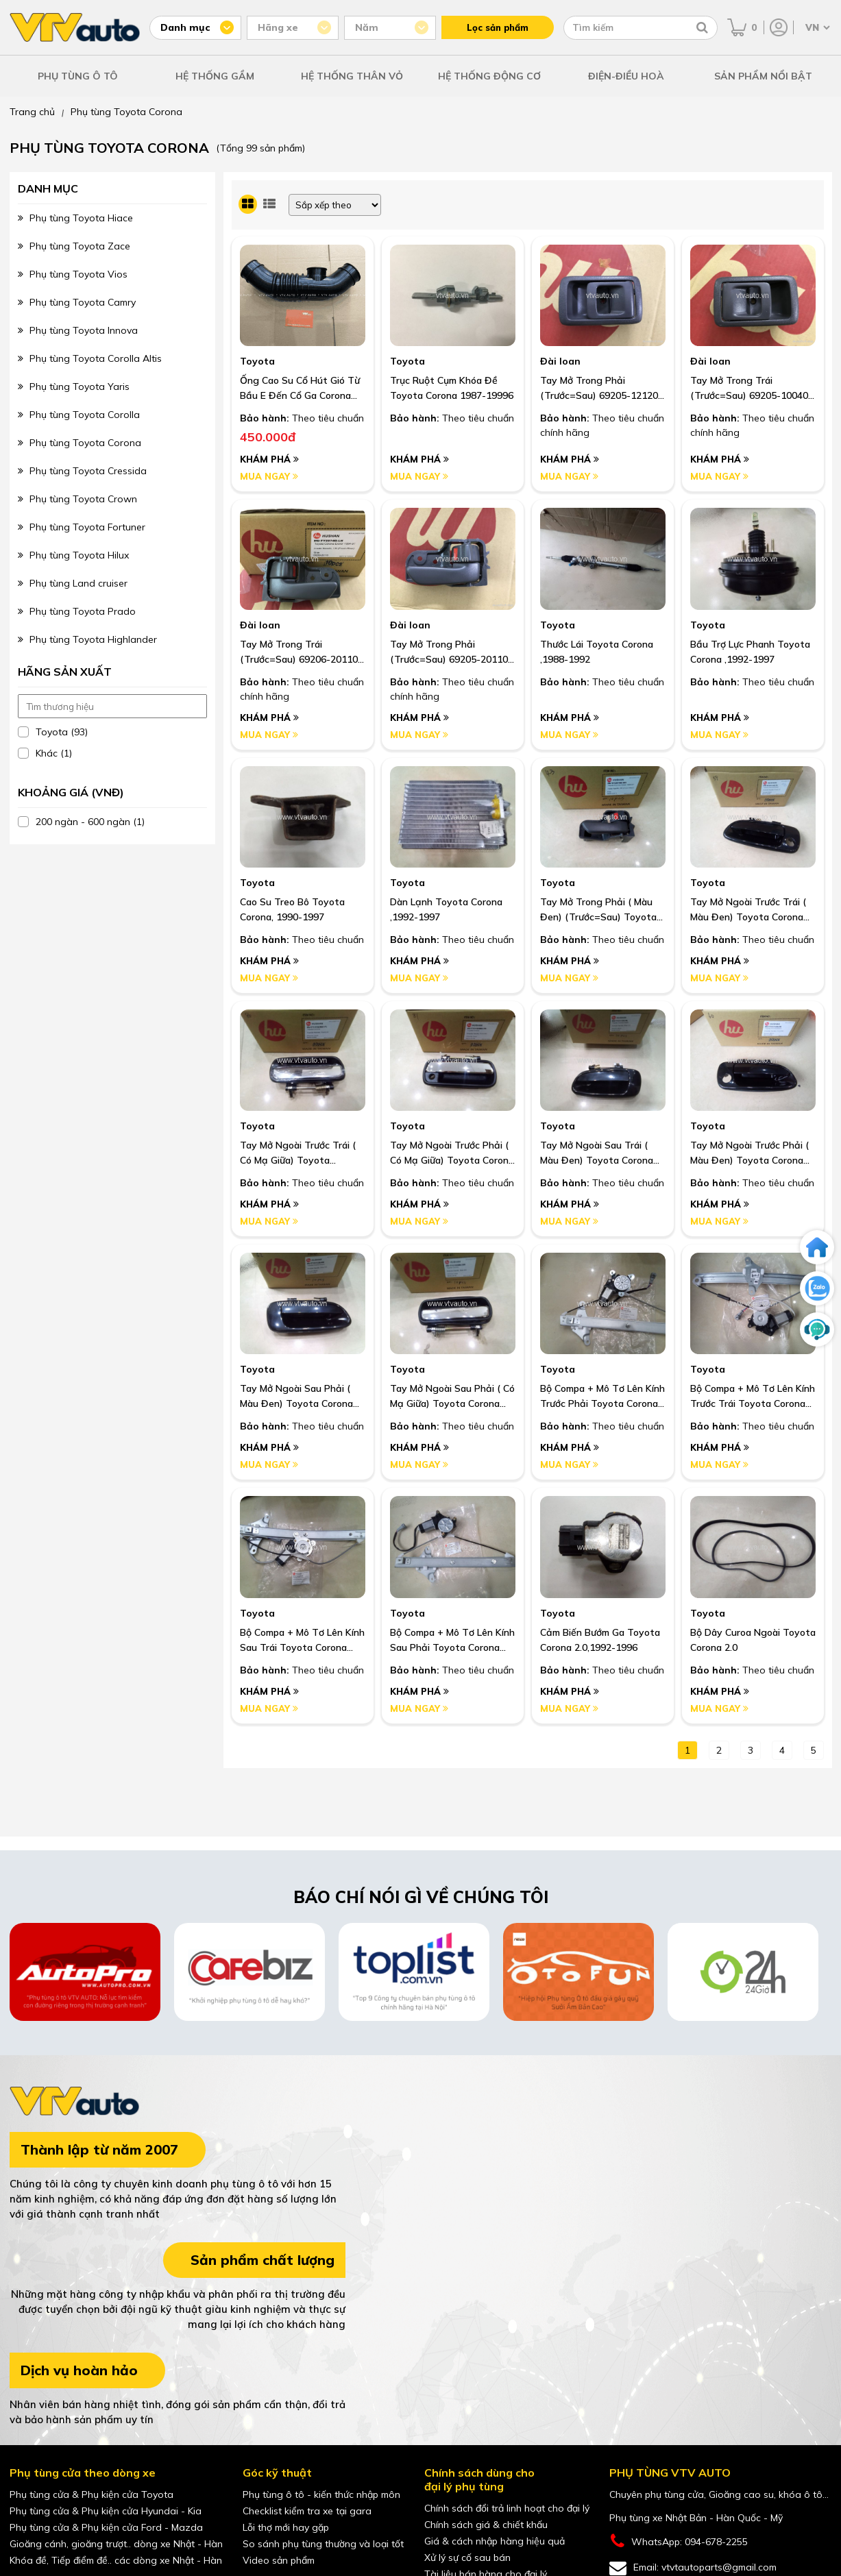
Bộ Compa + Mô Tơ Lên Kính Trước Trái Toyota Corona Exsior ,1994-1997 (752, 1396)
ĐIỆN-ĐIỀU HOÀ (626, 76)
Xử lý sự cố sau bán (467, 2557)
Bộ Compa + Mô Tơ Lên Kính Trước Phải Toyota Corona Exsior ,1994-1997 (602, 1396)
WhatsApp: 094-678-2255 (678, 2541)
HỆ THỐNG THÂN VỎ (352, 76)
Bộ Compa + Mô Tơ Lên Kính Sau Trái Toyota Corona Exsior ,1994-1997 (302, 1640)
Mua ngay (269, 476)
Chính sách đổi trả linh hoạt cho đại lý (506, 2508)
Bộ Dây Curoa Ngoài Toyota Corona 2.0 (753, 1640)
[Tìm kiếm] (702, 27)
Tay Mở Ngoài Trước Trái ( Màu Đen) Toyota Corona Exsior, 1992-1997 (748, 910)
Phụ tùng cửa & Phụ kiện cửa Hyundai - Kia (106, 2511)
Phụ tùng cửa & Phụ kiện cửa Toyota (91, 2494)
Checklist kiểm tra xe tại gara (307, 2511)
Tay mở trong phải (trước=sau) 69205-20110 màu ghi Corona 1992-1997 (450, 652)
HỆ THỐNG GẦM (214, 76)
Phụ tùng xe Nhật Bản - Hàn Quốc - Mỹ (696, 2518)
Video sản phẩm (279, 2560)
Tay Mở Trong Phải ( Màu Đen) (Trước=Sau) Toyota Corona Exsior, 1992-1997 (598, 910)
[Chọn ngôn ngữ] (816, 27)
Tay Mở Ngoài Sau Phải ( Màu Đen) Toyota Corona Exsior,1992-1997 (296, 1396)
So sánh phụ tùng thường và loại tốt (323, 2544)
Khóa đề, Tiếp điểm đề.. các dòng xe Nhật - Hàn (116, 2560)
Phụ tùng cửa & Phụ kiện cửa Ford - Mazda (106, 2527)
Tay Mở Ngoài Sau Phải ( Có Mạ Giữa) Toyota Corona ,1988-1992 (452, 1396)
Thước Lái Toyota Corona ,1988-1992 (596, 651)
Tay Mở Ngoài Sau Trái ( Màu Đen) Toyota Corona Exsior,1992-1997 (596, 1153)
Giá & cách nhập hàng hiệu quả (494, 2541)
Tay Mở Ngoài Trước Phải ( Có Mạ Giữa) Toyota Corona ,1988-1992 (452, 1153)
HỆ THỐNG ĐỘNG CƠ (489, 76)
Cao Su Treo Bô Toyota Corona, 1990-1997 (292, 909)
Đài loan (560, 361)
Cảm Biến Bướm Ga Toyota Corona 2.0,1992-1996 (600, 1640)
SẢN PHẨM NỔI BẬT (763, 76)
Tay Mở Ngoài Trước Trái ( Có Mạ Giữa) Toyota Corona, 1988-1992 (298, 1153)
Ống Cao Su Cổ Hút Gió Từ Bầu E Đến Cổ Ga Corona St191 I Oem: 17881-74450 (300, 388)
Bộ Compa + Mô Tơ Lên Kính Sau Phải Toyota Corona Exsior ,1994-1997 (452, 1640)
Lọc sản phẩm (497, 27)
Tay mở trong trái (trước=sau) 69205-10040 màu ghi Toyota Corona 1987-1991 (749, 388)
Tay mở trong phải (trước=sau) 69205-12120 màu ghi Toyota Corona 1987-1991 (599, 388)
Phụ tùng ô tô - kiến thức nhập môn (321, 2494)
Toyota (257, 361)
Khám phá (269, 459)
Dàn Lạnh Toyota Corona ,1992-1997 (446, 909)
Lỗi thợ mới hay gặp (286, 2527)
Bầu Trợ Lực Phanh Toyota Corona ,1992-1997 (750, 651)
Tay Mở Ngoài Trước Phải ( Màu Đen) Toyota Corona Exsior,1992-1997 (749, 1153)
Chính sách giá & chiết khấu (486, 2524)
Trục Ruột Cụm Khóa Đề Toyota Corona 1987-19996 (451, 388)
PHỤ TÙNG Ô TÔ (78, 76)
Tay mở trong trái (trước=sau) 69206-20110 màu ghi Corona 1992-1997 (300, 652)
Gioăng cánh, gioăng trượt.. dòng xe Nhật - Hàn (116, 2544)
